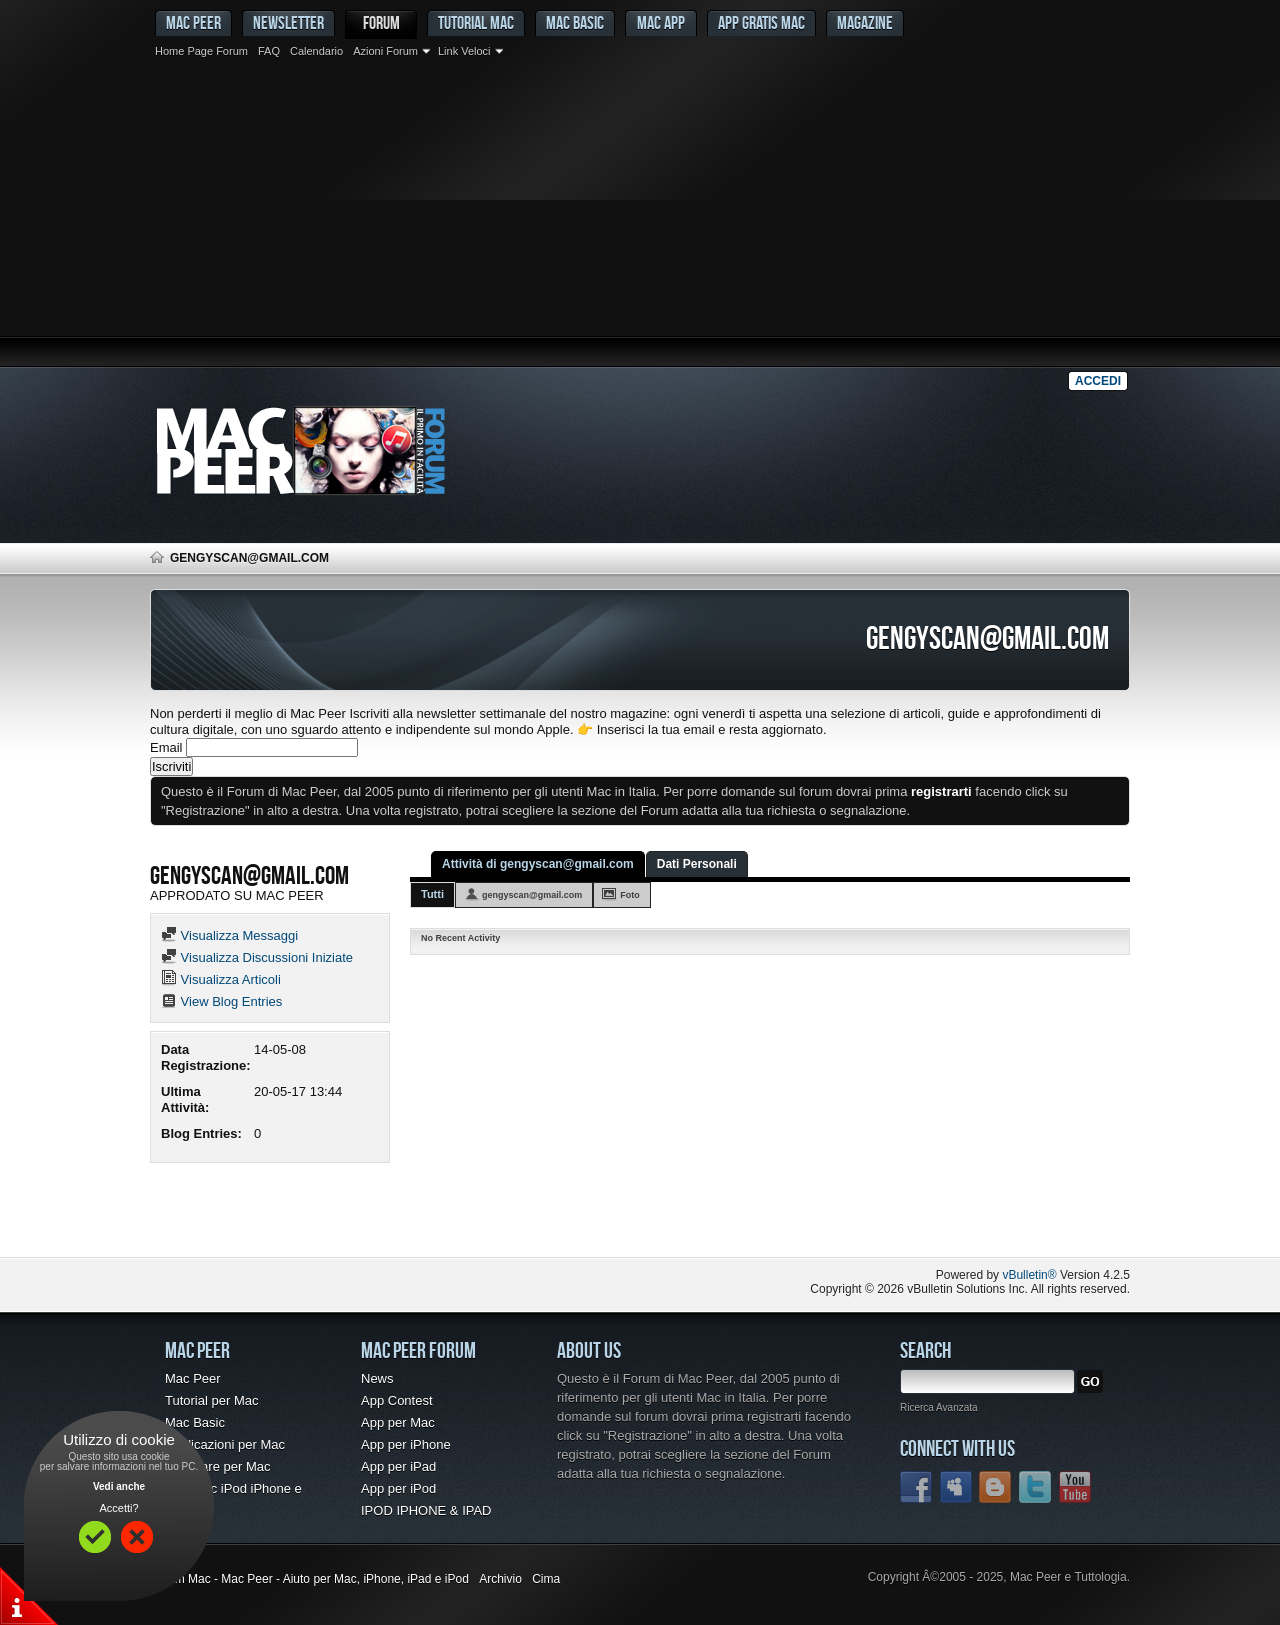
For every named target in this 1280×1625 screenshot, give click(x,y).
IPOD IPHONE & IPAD (426, 1510)
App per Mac (398, 1422)
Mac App (661, 22)
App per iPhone (406, 1444)
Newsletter (288, 22)
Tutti (432, 894)
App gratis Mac (761, 22)
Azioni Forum (385, 51)
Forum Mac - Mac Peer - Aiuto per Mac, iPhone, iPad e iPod (309, 1579)
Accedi (1098, 381)
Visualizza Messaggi (229, 935)
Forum (381, 22)
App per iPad (398, 1466)
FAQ (269, 51)
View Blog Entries (221, 1001)
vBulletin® (1029, 1275)
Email (166, 747)
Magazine (865, 22)
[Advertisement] (640, 215)
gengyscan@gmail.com (532, 895)
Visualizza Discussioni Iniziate (257, 957)
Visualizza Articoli (221, 979)
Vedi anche (119, 1486)
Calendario (316, 51)
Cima (546, 1579)
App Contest (397, 1400)
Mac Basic (575, 22)
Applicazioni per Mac (225, 1444)
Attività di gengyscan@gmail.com (538, 864)
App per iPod (398, 1488)
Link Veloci (464, 51)
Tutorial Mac (476, 22)
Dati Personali (697, 864)
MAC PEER (193, 22)
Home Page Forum (201, 51)
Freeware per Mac (217, 1466)
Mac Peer (193, 1378)
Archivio (500, 1579)
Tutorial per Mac (211, 1400)
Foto (630, 895)
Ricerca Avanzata (939, 1407)
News (377, 1378)
